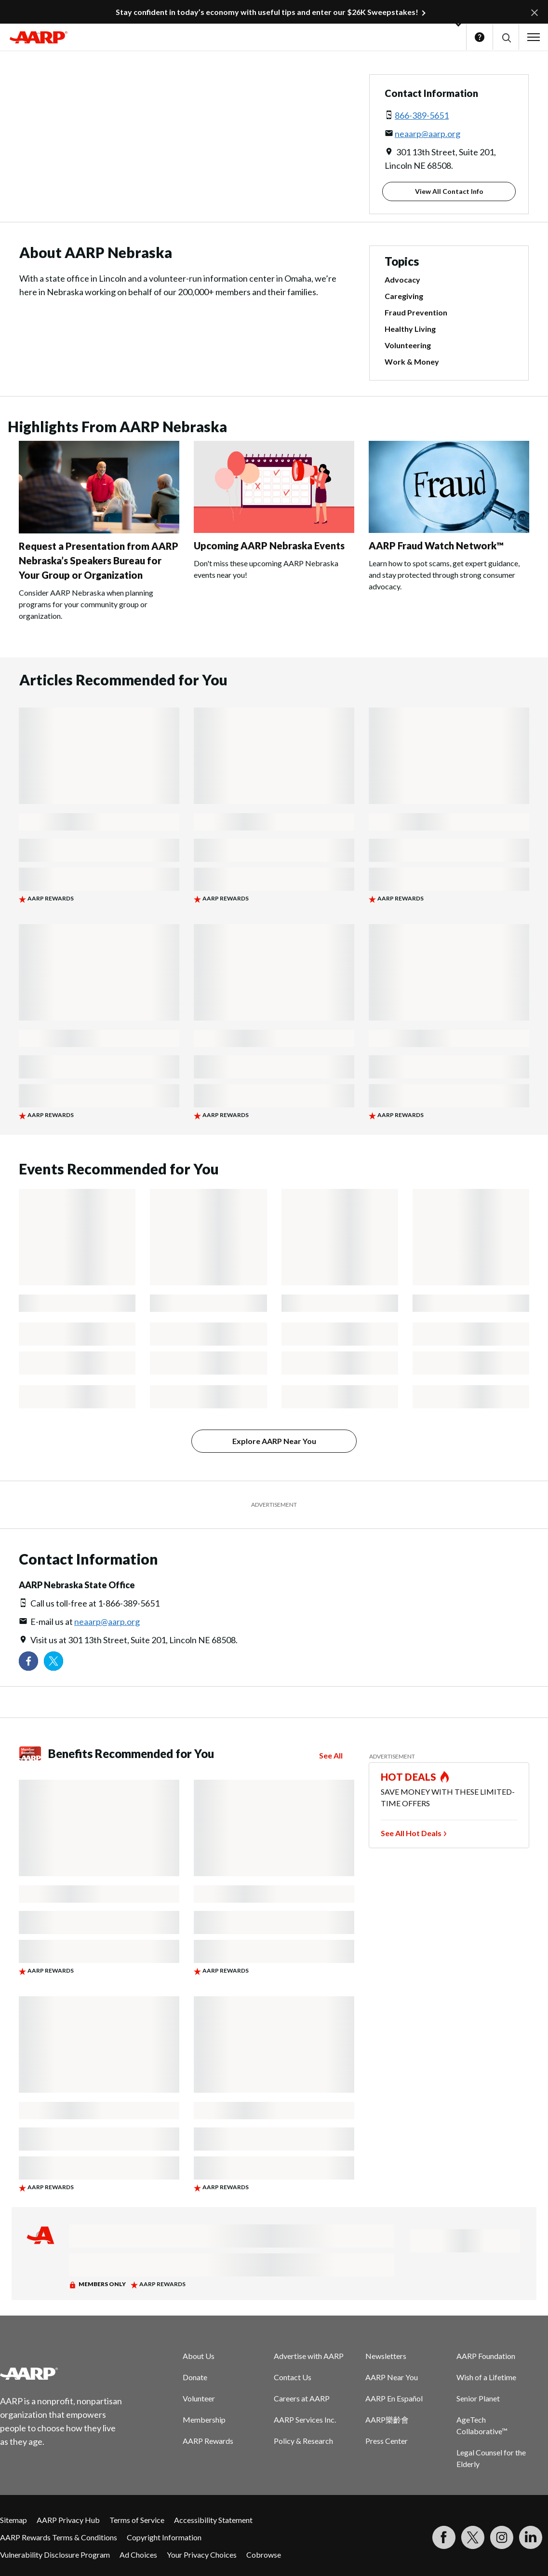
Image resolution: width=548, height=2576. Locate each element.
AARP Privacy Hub (68, 2519)
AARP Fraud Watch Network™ (436, 545)
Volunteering (408, 345)
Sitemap (13, 2519)
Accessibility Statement (213, 2519)
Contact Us (292, 2377)
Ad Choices (138, 2554)
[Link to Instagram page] (501, 2537)
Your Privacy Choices (202, 2554)
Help (479, 37)
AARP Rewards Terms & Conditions (58, 2537)
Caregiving (404, 295)
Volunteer (199, 2398)
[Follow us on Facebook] (28, 1661)
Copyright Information (164, 2537)
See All (331, 1755)
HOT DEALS (409, 1777)
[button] (506, 37)
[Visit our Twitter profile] (53, 1661)
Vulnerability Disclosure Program (55, 2554)
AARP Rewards (208, 2440)
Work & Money (412, 361)
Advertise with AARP (309, 2355)
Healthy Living (410, 328)
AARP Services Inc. (305, 2419)
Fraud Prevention (416, 312)
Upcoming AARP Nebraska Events (269, 545)
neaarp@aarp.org (427, 133)
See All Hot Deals (411, 1833)
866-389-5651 (422, 115)
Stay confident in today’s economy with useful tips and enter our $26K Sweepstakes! (267, 11)
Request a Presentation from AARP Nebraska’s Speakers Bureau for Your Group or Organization (98, 560)
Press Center (386, 2440)
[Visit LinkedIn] (530, 2537)
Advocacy (402, 279)
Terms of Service (136, 2519)
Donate (195, 2377)
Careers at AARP (302, 2398)
